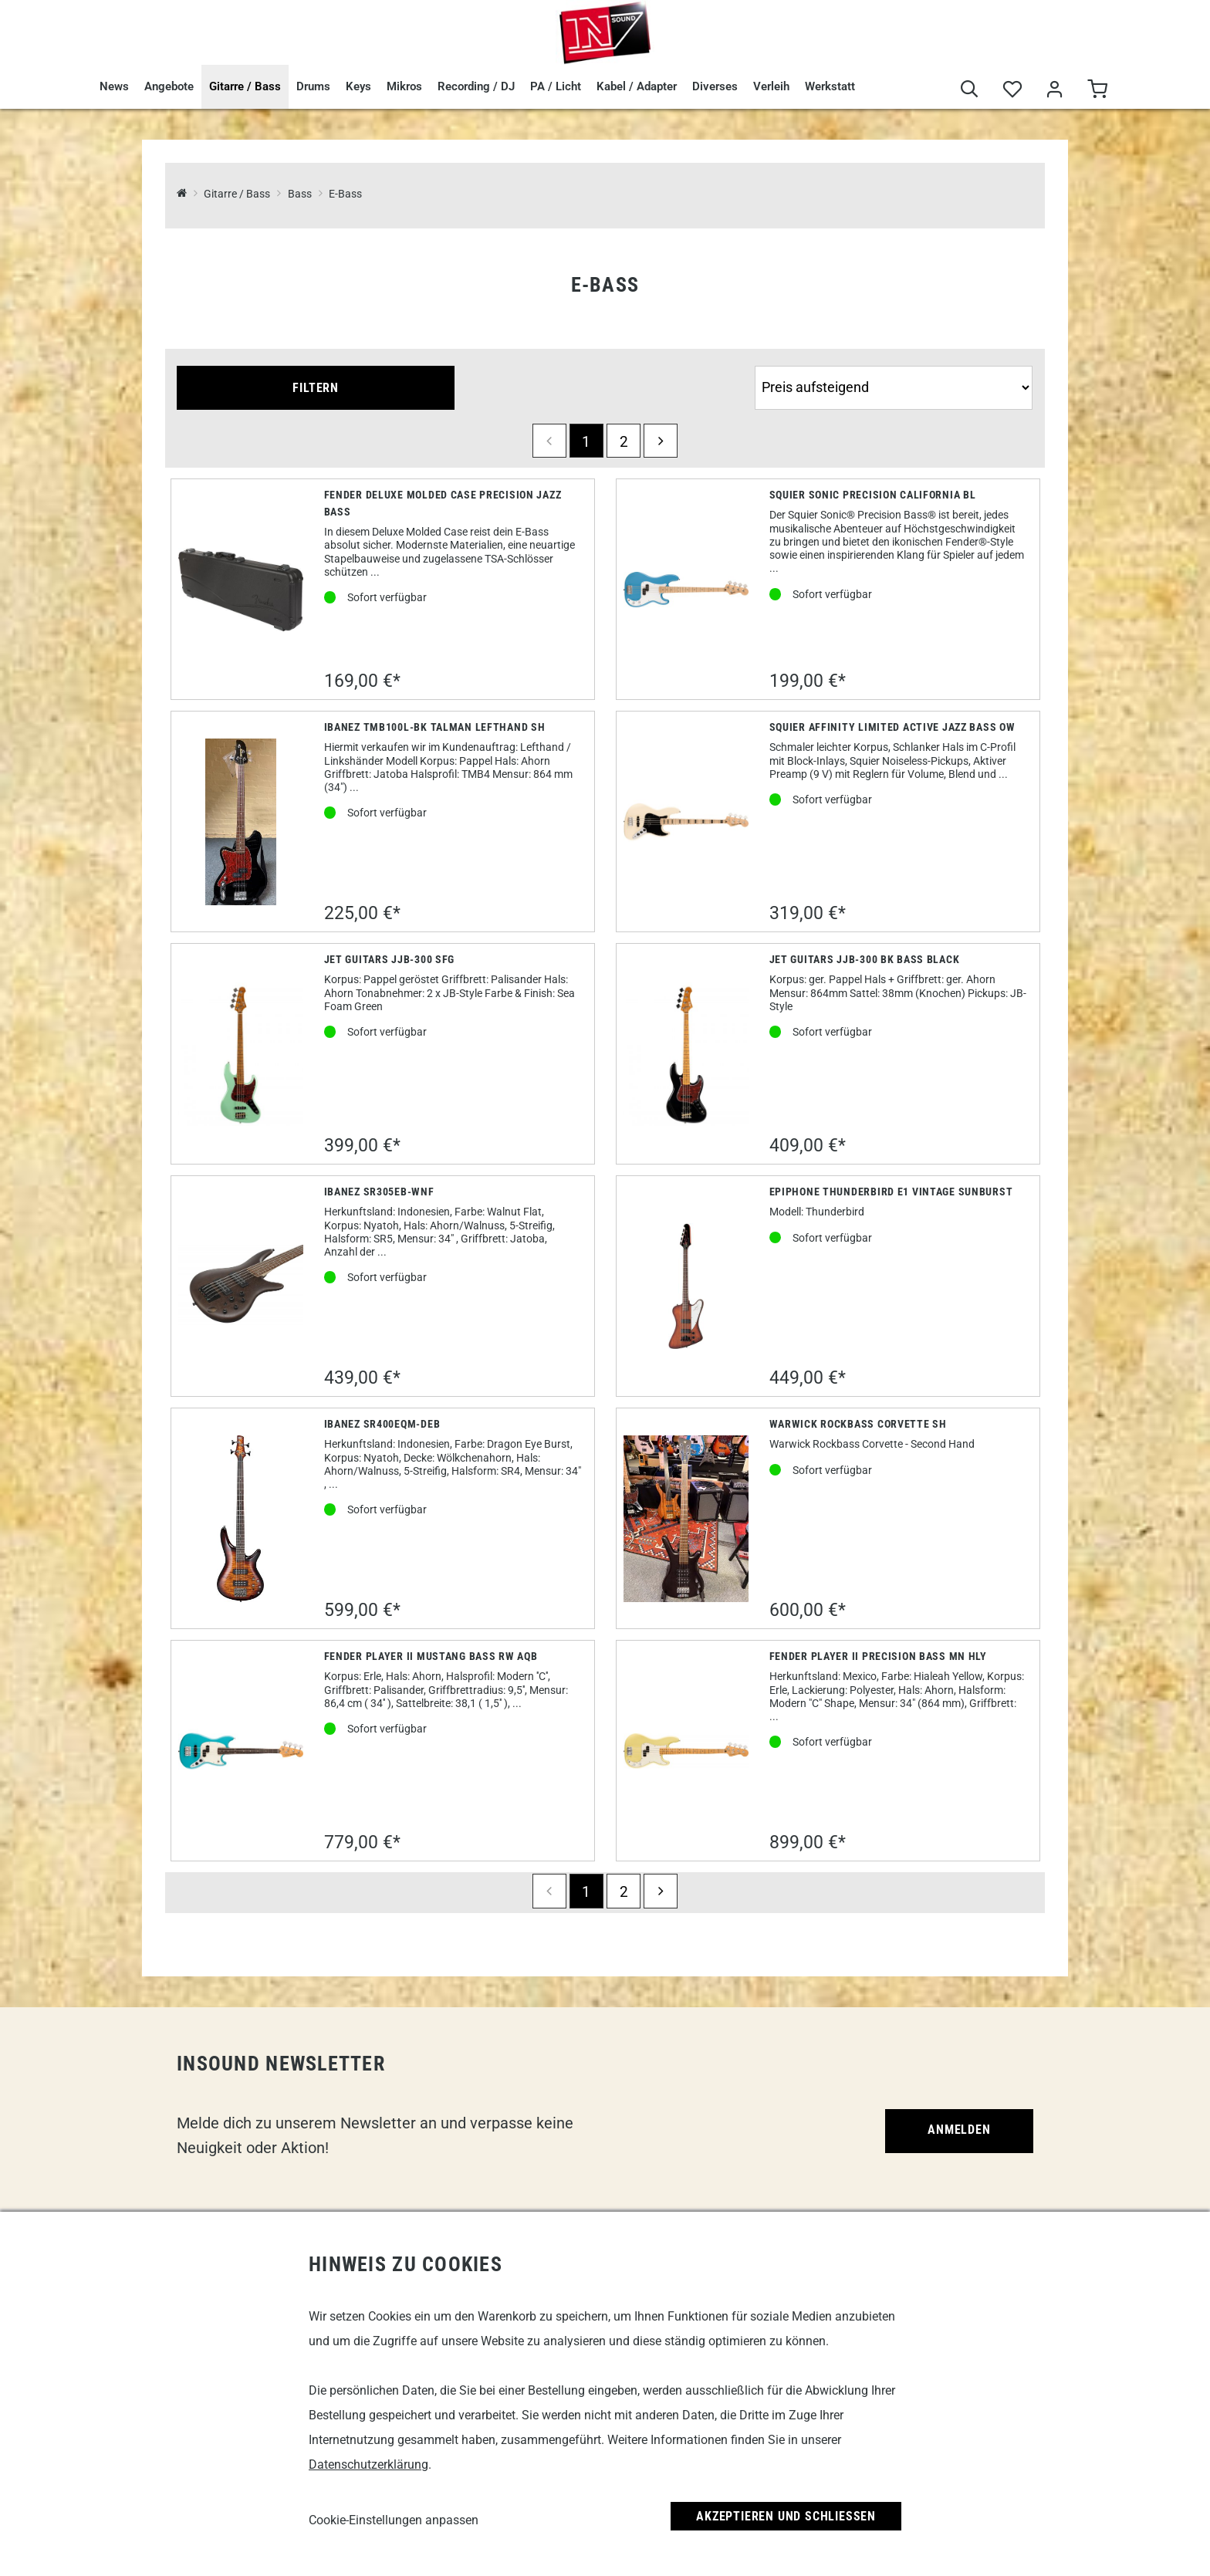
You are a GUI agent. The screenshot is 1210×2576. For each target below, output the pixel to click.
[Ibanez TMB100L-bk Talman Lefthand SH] (241, 822)
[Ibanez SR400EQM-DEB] (241, 1518)
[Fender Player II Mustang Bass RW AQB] (241, 1751)
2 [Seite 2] (624, 442)
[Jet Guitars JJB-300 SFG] (241, 1054)
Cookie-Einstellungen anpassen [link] (393, 2520)
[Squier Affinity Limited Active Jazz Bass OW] (686, 821)
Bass (300, 194)
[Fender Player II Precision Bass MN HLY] (686, 1751)
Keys (358, 86)
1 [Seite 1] (586, 442)
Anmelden (959, 2129)
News (114, 86)
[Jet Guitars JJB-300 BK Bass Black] (686, 1054)
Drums (313, 86)
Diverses (715, 86)
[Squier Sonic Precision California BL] (686, 589)
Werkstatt (830, 86)
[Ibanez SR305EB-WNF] (241, 1287)
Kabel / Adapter (637, 86)
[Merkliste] (1012, 90)
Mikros (404, 86)
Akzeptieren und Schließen (786, 2516)
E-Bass (345, 194)
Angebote (169, 86)
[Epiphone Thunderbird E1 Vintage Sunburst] (686, 1286)
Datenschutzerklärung (368, 2464)
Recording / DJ (476, 86)
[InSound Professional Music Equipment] (182, 194)
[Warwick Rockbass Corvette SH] (686, 1518)
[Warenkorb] (1097, 90)
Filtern (315, 387)
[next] (661, 441)
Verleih (771, 86)
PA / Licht (555, 86)
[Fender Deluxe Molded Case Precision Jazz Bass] (241, 589)
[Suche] (969, 90)
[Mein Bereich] (1054, 90)
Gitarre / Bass (245, 86)
